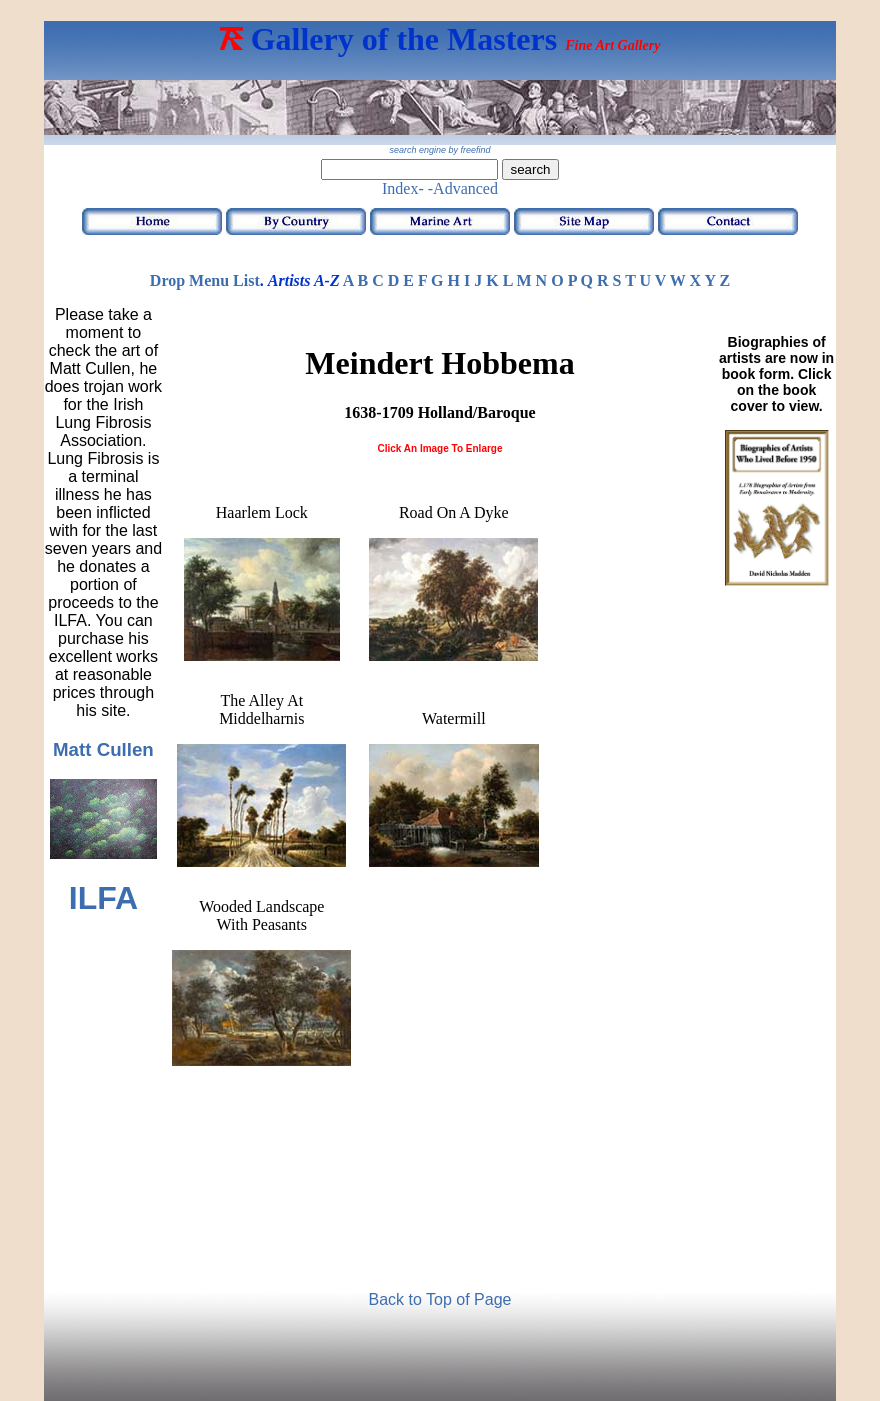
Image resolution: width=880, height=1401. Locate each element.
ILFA (103, 898)
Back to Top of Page (440, 1299)
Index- (403, 188)
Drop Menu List (205, 280)
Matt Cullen (103, 749)
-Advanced (463, 188)
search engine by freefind (439, 150)
